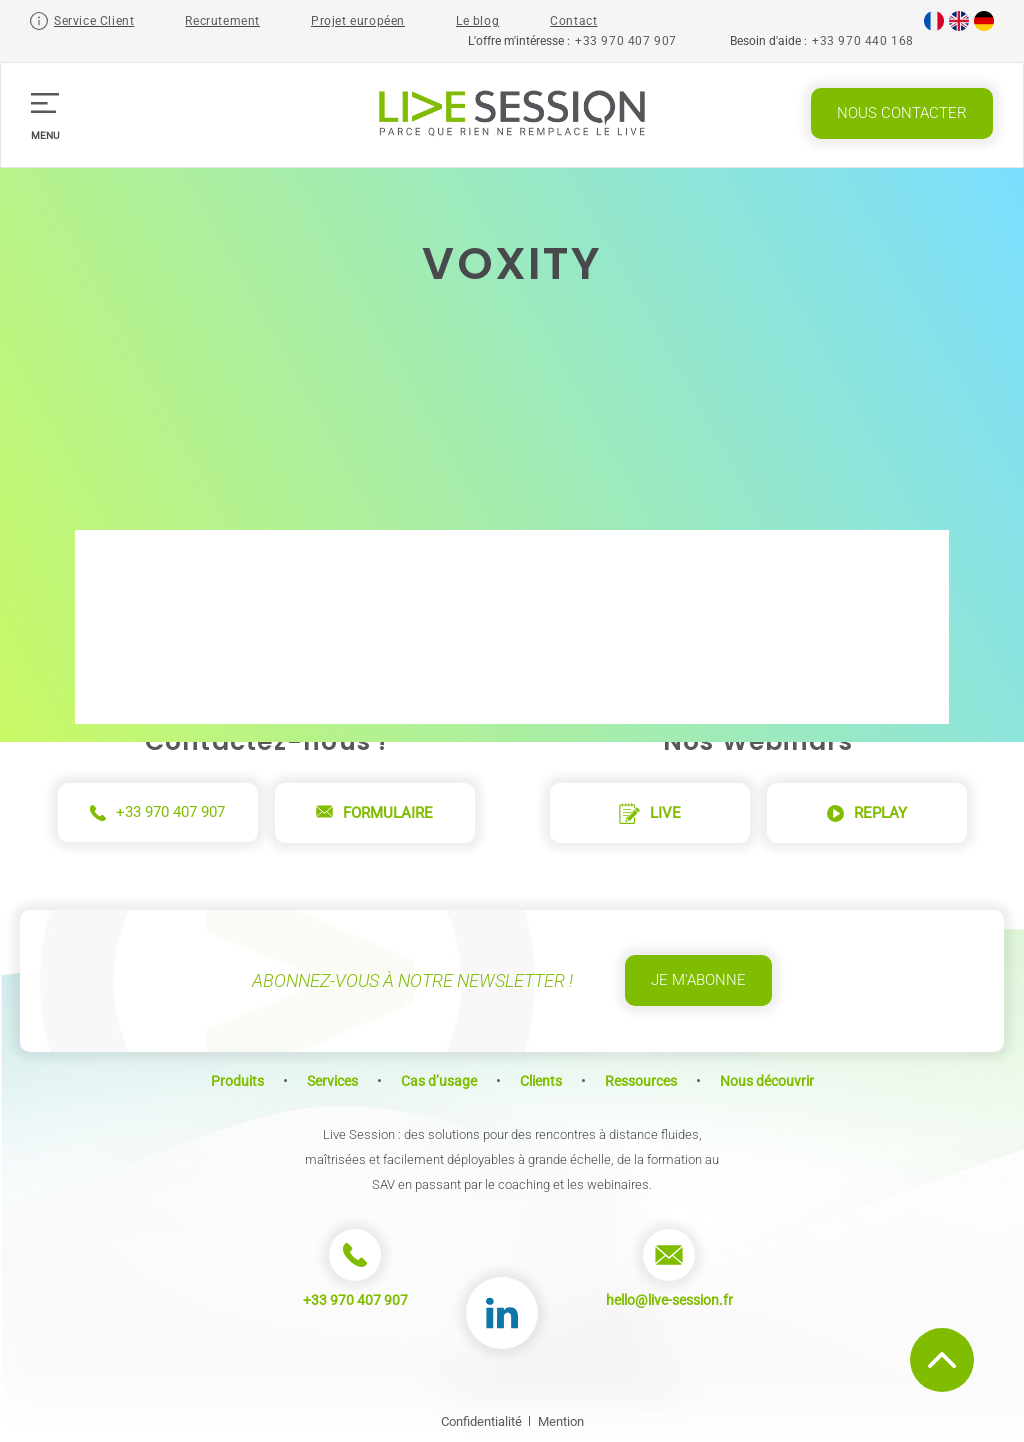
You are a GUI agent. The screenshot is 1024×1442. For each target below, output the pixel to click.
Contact (573, 21)
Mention (561, 1421)
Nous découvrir (767, 1081)
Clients (541, 1081)
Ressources (641, 1081)
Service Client (94, 21)
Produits (237, 1081)
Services (332, 1081)
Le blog (477, 21)
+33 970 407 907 (626, 41)
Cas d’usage (439, 1081)
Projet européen (358, 21)
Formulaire (374, 813)
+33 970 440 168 (863, 41)
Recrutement (222, 21)
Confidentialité (481, 1421)
